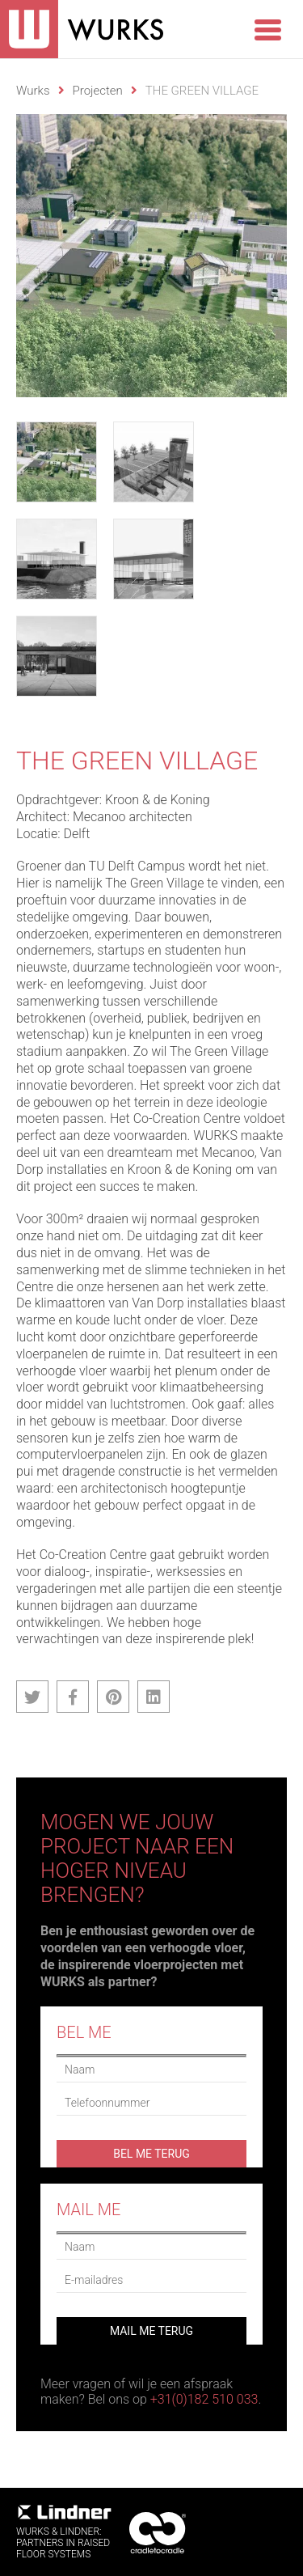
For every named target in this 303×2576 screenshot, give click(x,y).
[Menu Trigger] (267, 28)
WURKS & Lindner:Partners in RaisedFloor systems (64, 2532)
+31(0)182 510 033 (204, 2399)
